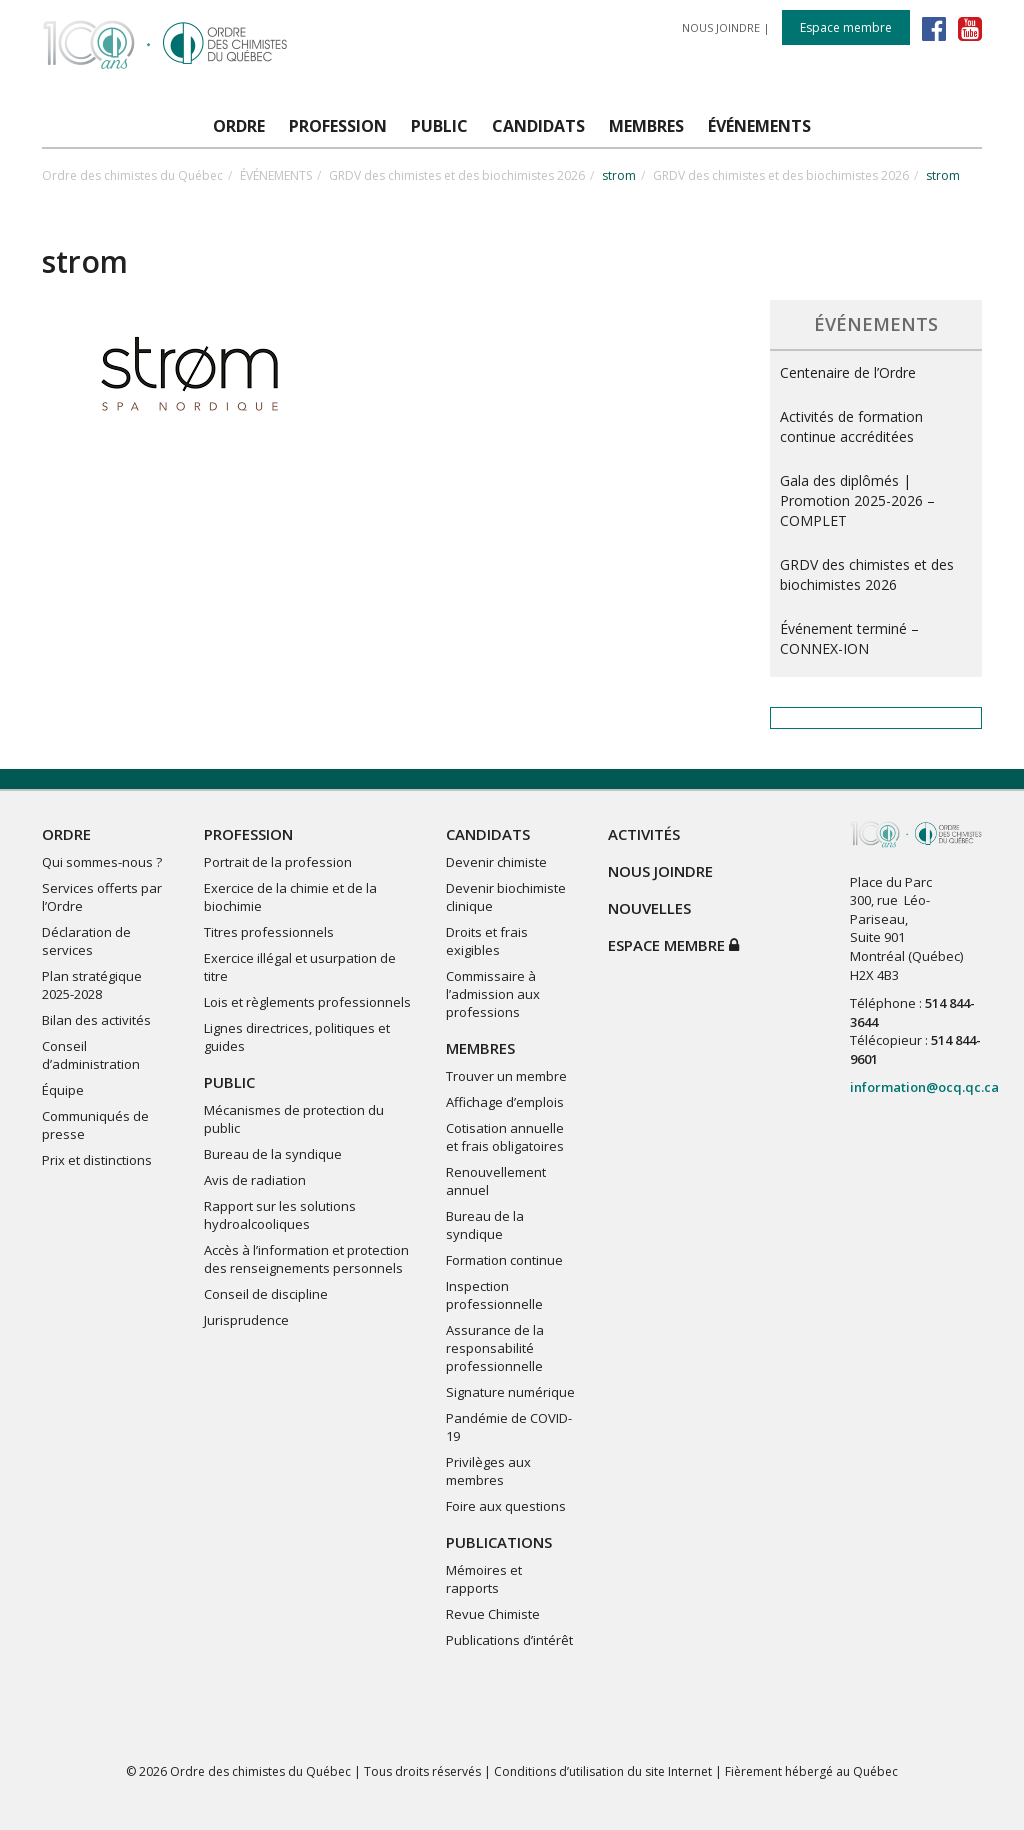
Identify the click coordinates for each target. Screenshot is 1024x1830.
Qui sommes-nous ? (102, 862)
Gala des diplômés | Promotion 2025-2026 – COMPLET (857, 500)
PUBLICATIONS (499, 1542)
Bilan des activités (96, 1020)
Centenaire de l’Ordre (848, 372)
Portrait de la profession (278, 862)
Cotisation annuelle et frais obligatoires (505, 1137)
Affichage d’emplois (505, 1102)
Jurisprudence (246, 1320)
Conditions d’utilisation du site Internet (603, 1771)
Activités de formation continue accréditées (851, 426)
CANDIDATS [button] (538, 126)
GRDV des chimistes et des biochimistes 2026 (457, 175)
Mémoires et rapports (484, 1579)
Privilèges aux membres (488, 1471)
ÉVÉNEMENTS (276, 175)
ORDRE (66, 834)
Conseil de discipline (266, 1294)
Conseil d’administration (91, 1055)
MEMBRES (480, 1048)
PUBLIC (229, 1082)
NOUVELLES (649, 908)
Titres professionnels (269, 932)
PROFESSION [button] (338, 126)
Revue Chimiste (493, 1614)
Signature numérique (510, 1392)
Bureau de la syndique (273, 1154)
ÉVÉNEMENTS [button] (759, 126)
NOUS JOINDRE (721, 27)
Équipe (63, 1090)
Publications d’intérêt (509, 1640)
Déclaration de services (86, 941)
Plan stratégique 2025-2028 (92, 985)
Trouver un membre (506, 1076)
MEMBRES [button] (646, 126)
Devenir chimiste (496, 862)
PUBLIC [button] (439, 126)
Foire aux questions (506, 1506)
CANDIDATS (488, 834)
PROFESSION (248, 834)
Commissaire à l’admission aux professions (493, 994)
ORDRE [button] (239, 126)
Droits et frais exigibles (487, 941)
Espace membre (846, 27)
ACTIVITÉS (644, 834)
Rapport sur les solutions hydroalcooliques (280, 1215)
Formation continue (504, 1260)
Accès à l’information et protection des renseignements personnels (306, 1259)
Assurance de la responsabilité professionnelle (495, 1348)
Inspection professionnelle (494, 1295)
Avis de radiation (255, 1180)
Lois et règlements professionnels (307, 1002)
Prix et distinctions (97, 1160)
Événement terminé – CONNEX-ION (849, 638)
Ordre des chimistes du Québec (132, 175)
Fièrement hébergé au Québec (811, 1771)
